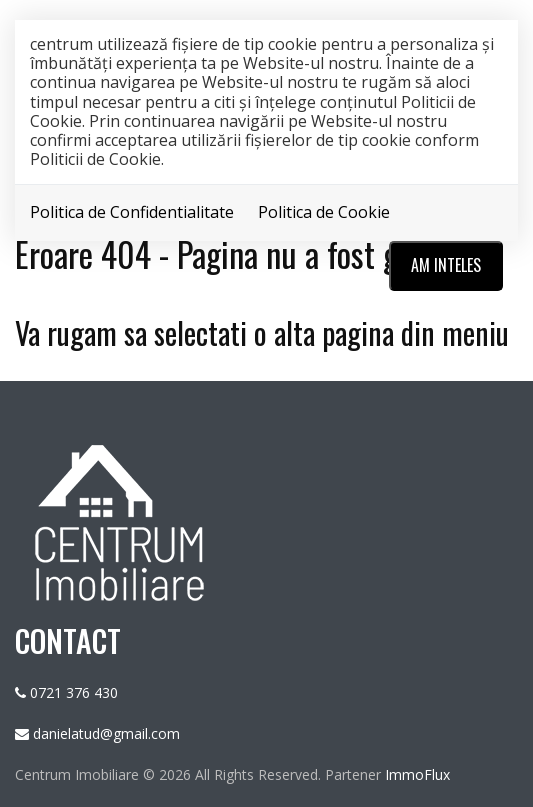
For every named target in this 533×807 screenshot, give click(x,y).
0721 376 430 (74, 692)
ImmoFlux (417, 774)
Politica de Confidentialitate (132, 212)
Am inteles (446, 265)
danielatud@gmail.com (106, 733)
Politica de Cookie (324, 212)
